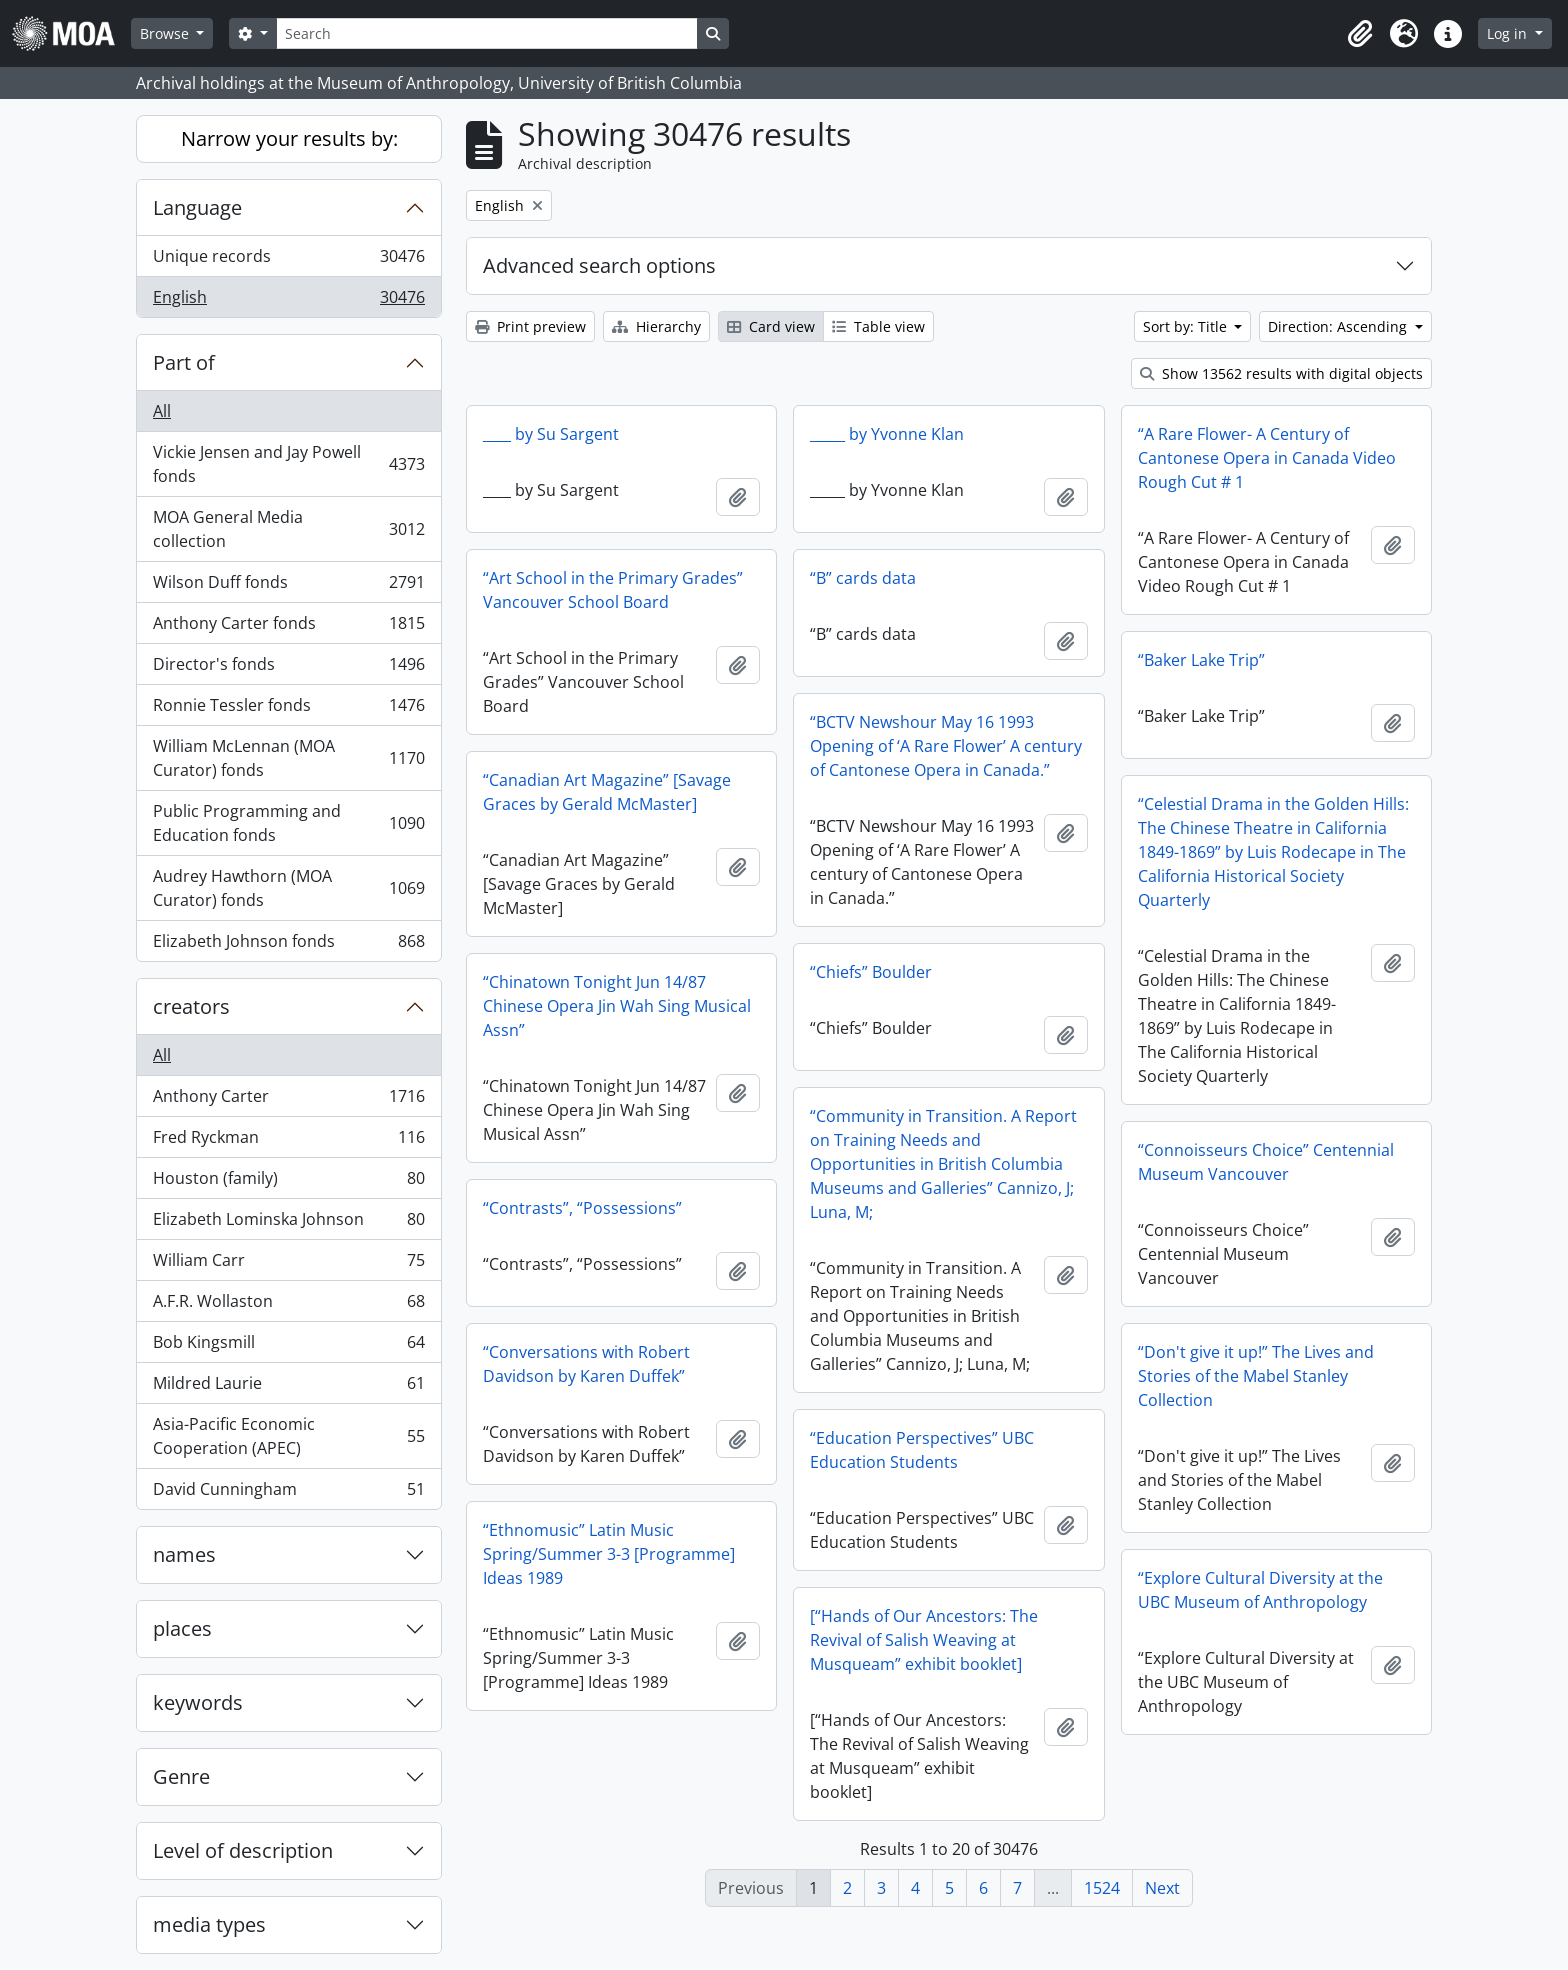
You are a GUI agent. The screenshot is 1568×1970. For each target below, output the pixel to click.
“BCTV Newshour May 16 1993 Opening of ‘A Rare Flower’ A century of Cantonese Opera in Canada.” (946, 746)
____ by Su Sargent (551, 434)
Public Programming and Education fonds (288, 823)
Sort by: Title (1187, 326)
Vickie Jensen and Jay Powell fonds (288, 464)
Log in (1509, 33)
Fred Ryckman (288, 1141)
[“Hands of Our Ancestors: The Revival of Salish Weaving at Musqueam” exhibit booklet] (924, 1640)
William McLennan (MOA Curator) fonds (288, 758)
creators (191, 1006)
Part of (184, 362)
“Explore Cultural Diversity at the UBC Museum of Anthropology (1260, 1590)
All (162, 411)
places (182, 1628)
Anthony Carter (288, 1100)
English (288, 301)
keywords (198, 1702)
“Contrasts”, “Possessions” (582, 1208)
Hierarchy (656, 326)
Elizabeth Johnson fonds (288, 945)
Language (197, 207)
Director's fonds (288, 668)
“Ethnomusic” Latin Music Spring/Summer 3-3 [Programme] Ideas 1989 (609, 1554)
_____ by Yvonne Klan (887, 434)
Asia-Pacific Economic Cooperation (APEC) (288, 1436)
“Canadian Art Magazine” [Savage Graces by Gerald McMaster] (607, 792)
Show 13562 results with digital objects (1281, 373)
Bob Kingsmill (288, 1346)
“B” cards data (863, 578)
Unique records (288, 260)
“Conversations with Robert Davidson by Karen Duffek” (586, 1364)
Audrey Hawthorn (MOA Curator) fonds (288, 888)
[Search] (487, 33)
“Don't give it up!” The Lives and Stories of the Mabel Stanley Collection (1256, 1376)
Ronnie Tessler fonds (288, 709)
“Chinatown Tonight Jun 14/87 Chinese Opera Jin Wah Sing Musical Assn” (617, 1006)
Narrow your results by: (289, 138)
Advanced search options (599, 265)
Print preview (530, 326)
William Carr (288, 1264)
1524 (1102, 1888)
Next (1162, 1888)
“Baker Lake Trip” (1201, 660)
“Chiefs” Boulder (871, 972)
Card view (771, 326)
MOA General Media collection (288, 529)
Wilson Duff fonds (288, 586)
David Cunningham (288, 1493)
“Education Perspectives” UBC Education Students (922, 1450)
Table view (878, 326)
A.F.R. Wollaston (288, 1305)
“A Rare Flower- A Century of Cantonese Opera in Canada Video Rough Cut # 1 (1267, 458)
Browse (166, 33)
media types (209, 1924)
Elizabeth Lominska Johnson (288, 1223)
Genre (181, 1776)
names (184, 1554)
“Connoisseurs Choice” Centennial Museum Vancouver (1266, 1162)
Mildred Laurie (288, 1387)
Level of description (243, 1850)
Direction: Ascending (1339, 326)
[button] (1360, 34)
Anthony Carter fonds (288, 627)
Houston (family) (288, 1182)
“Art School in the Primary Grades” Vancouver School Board (613, 590)
